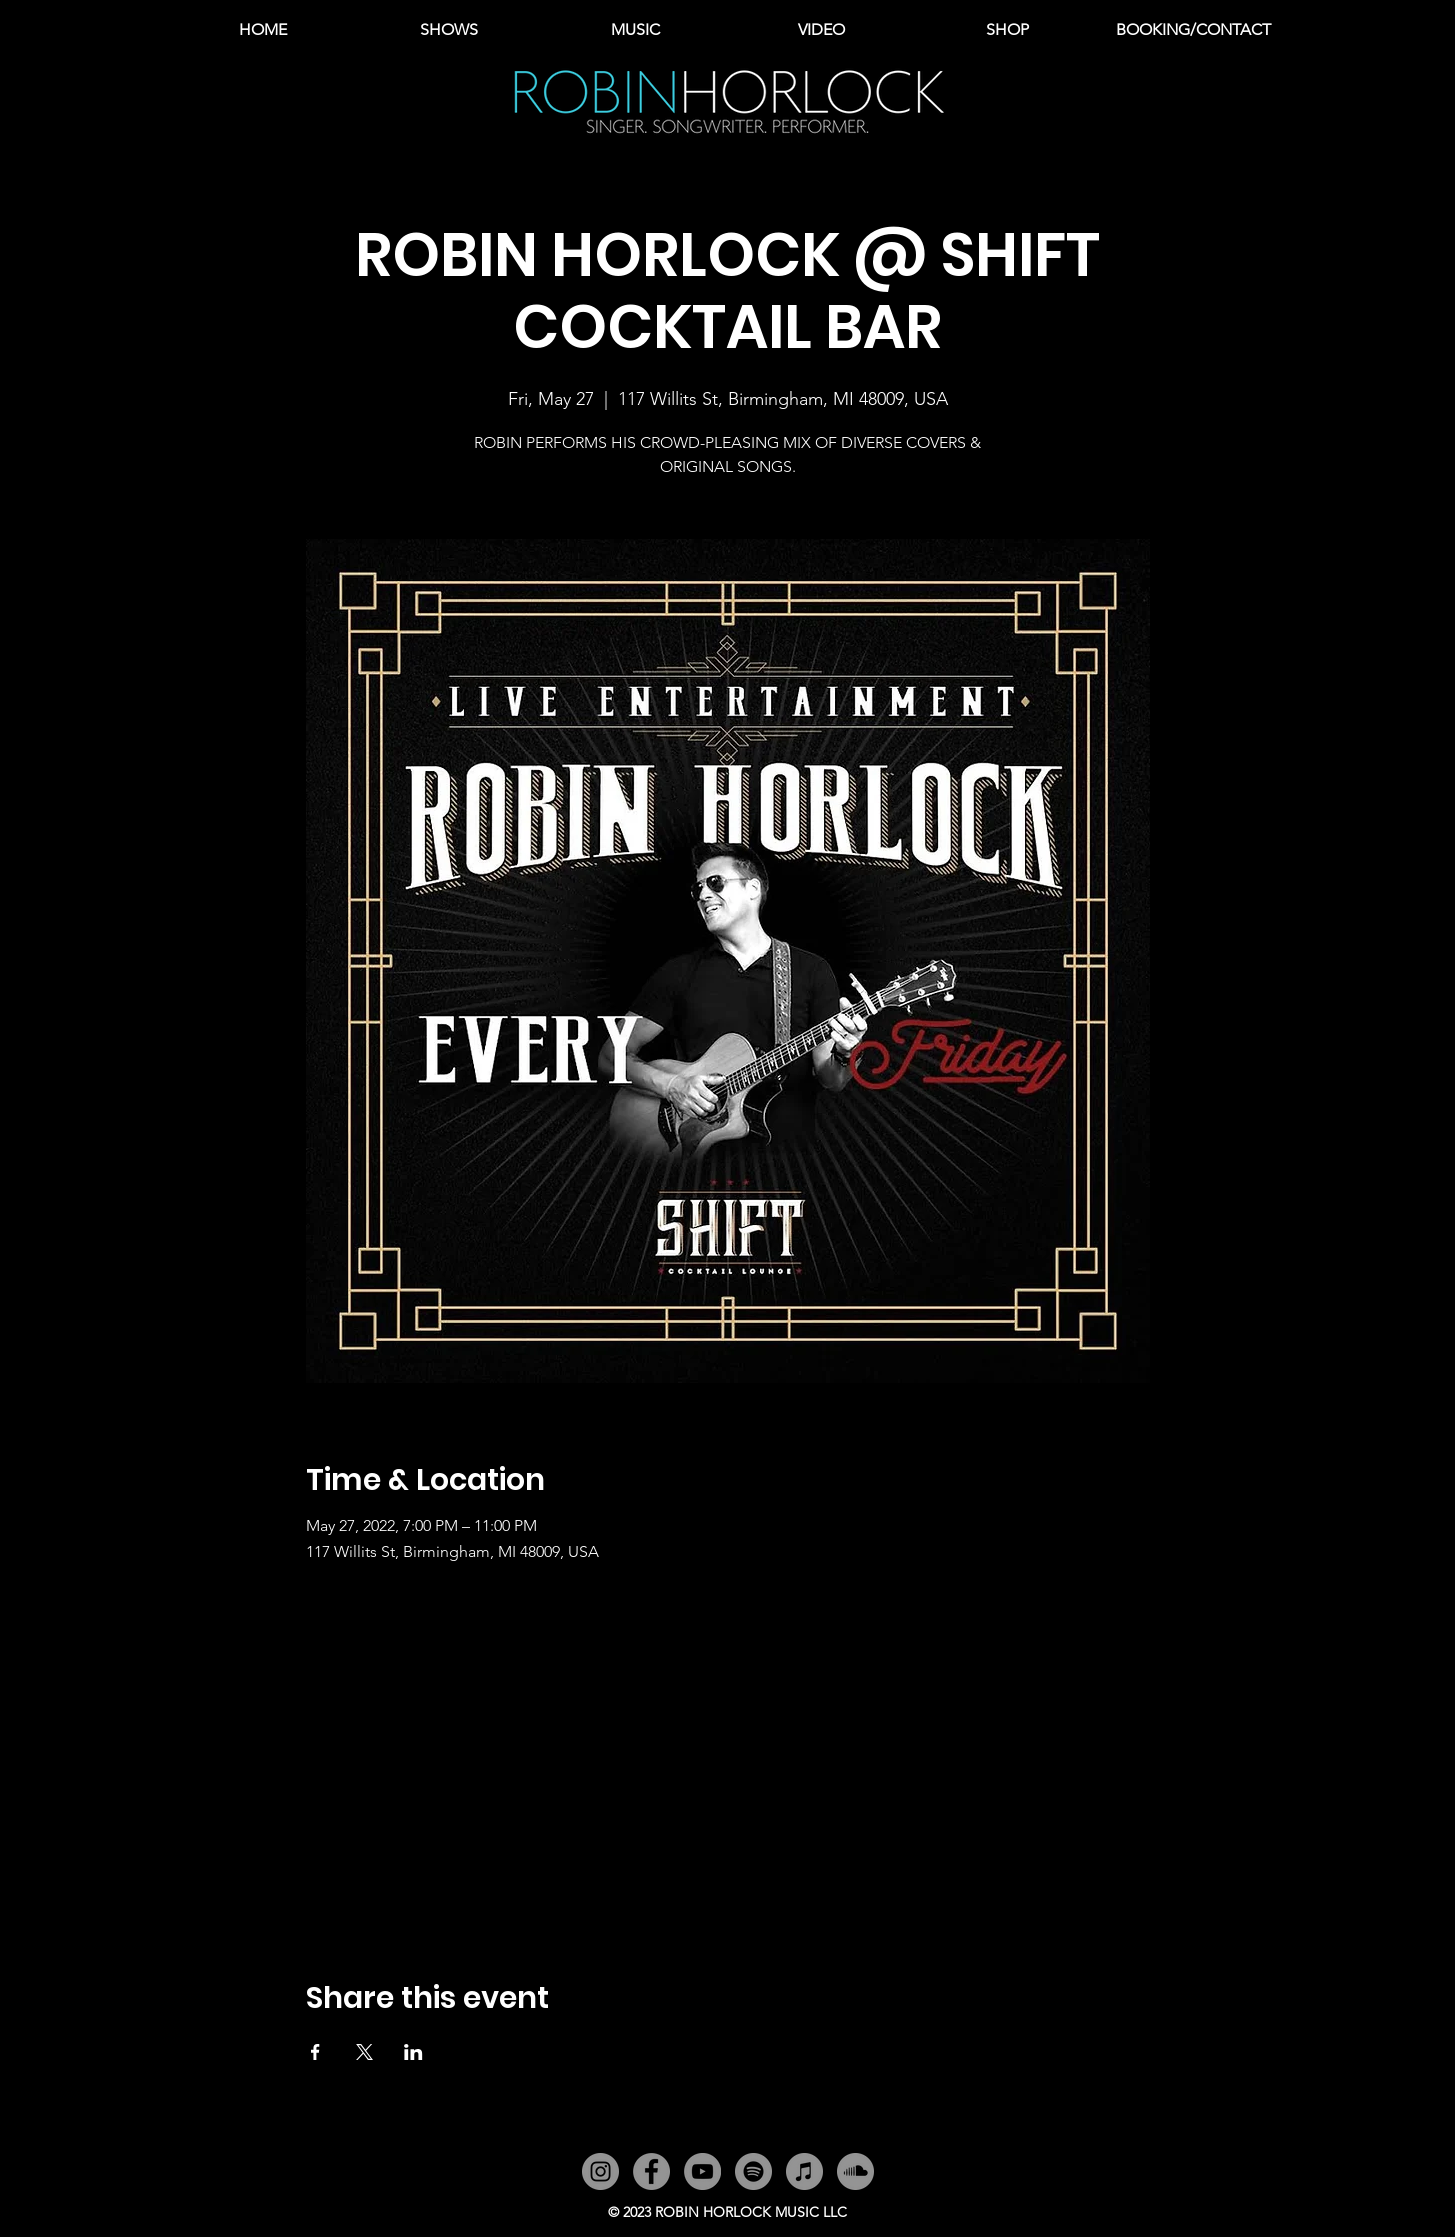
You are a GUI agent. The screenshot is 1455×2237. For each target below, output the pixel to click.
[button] (635, 30)
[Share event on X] (364, 2052)
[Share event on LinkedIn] (413, 2052)
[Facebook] (651, 2171)
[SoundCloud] (855, 2171)
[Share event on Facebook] (315, 2052)
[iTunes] (804, 2171)
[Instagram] (600, 2171)
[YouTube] (702, 2171)
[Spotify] (753, 2171)
